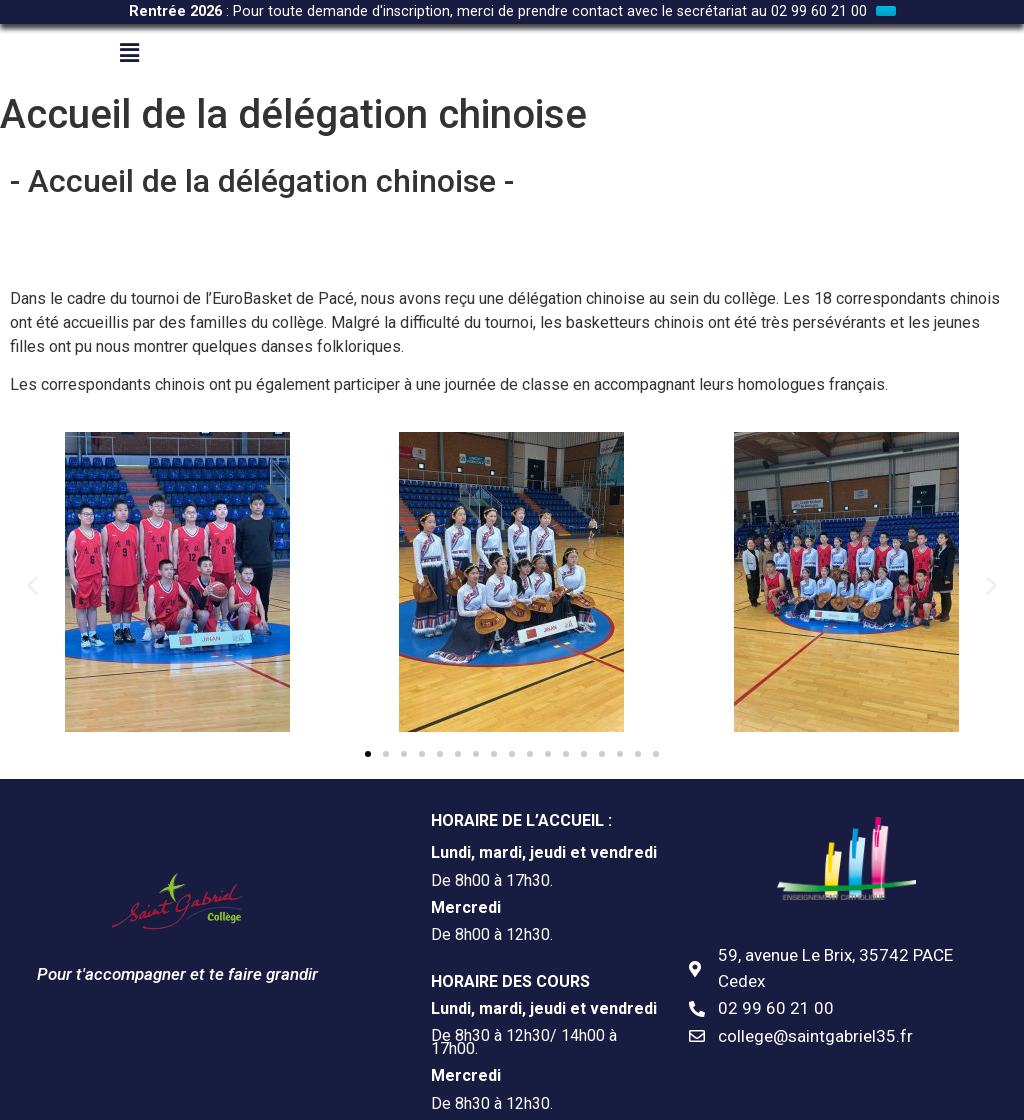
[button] (32, 560)
